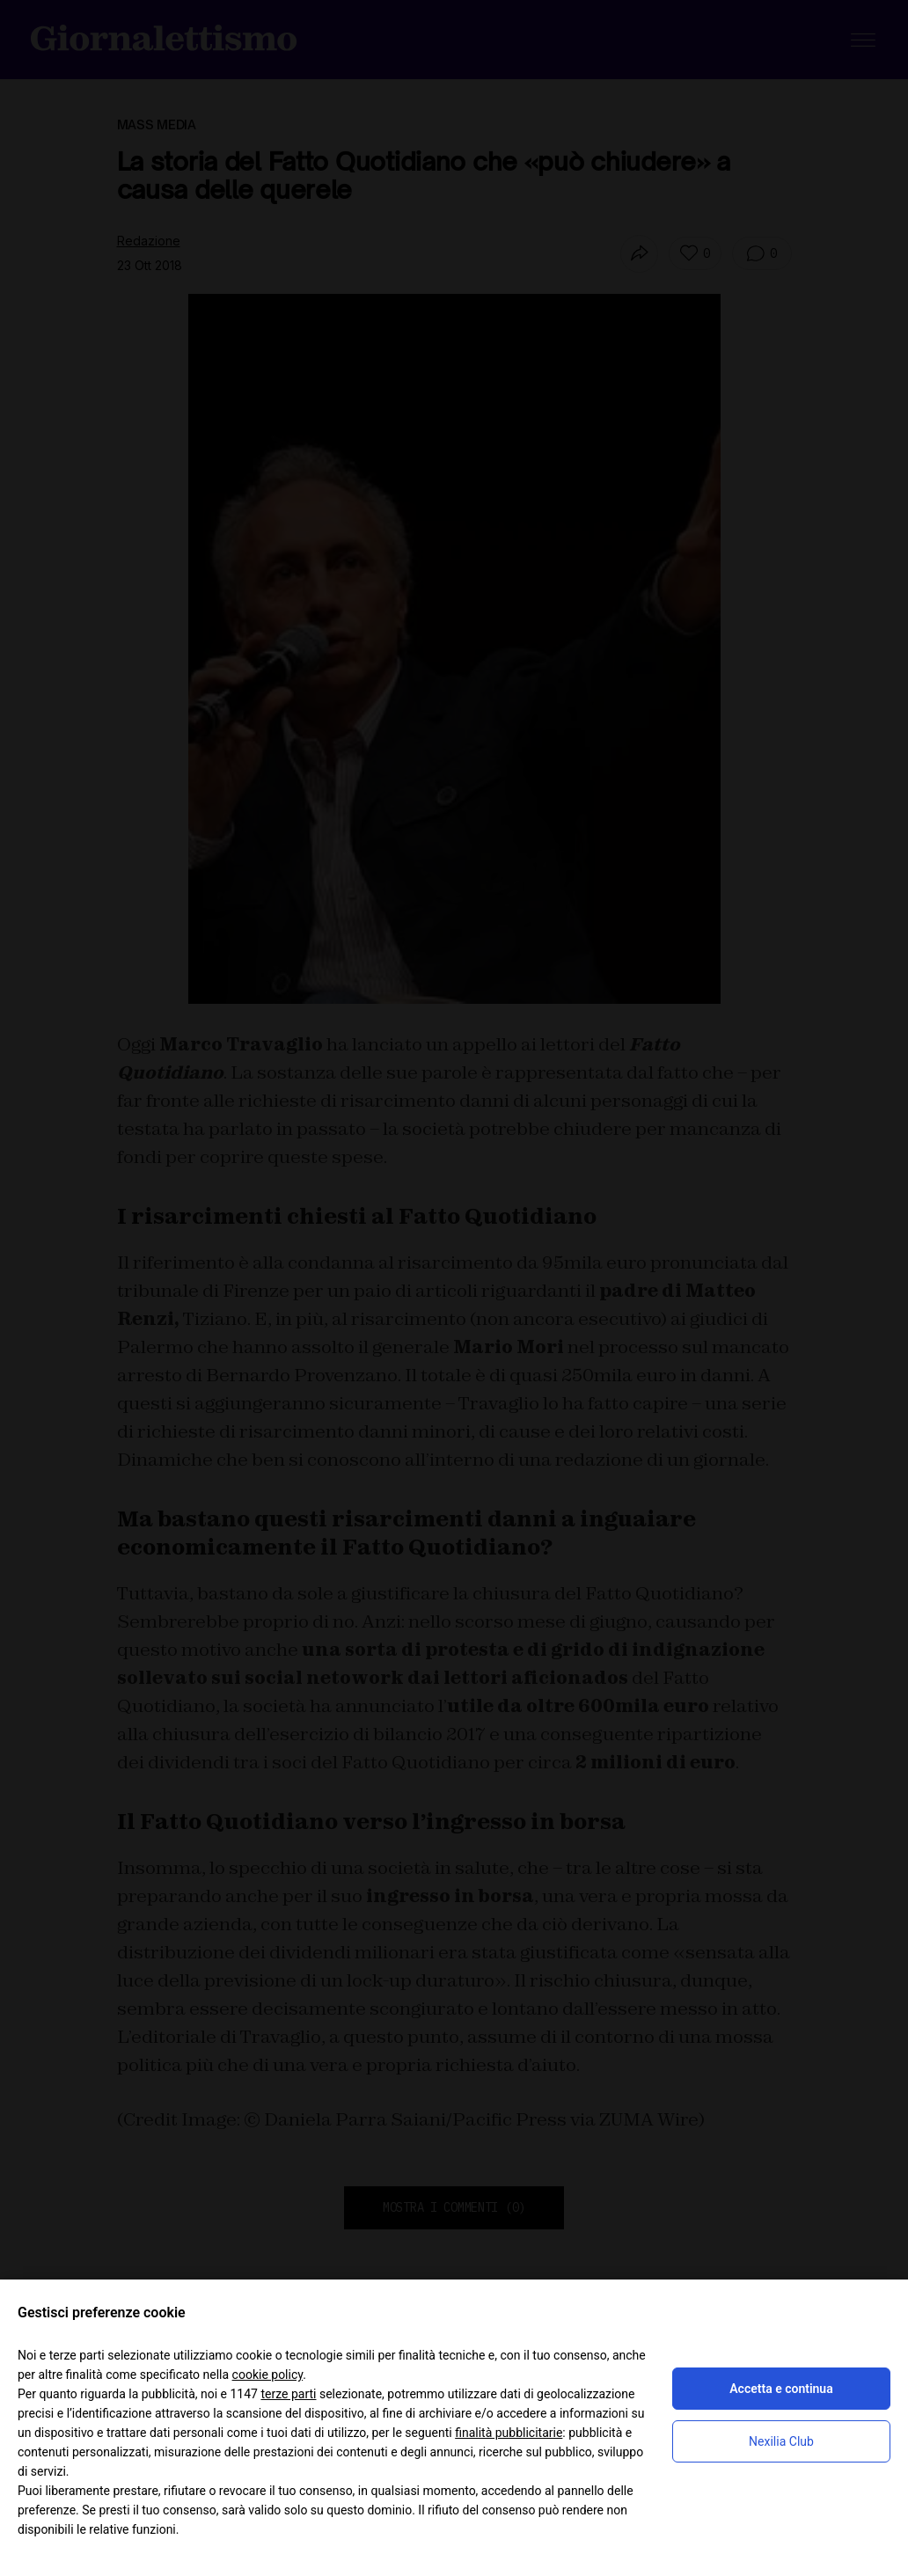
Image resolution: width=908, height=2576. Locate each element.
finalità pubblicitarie (508, 2433)
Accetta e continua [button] (780, 2389)
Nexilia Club (781, 2441)
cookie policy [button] (268, 2374)
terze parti (288, 2394)
